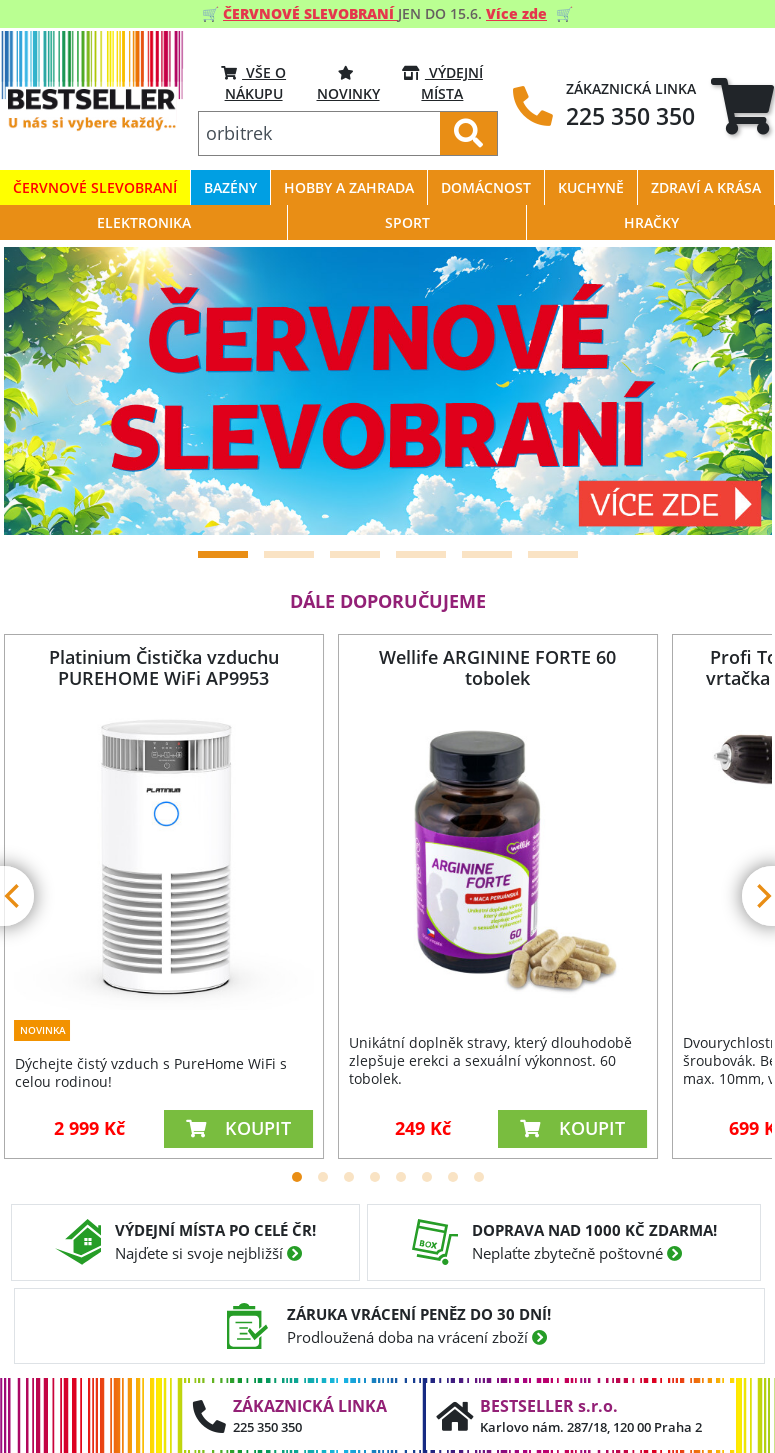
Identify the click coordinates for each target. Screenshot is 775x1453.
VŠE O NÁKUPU (253, 82)
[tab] (742, 106)
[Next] (732, 391)
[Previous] (44, 391)
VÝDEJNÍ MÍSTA (442, 82)
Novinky (348, 82)
